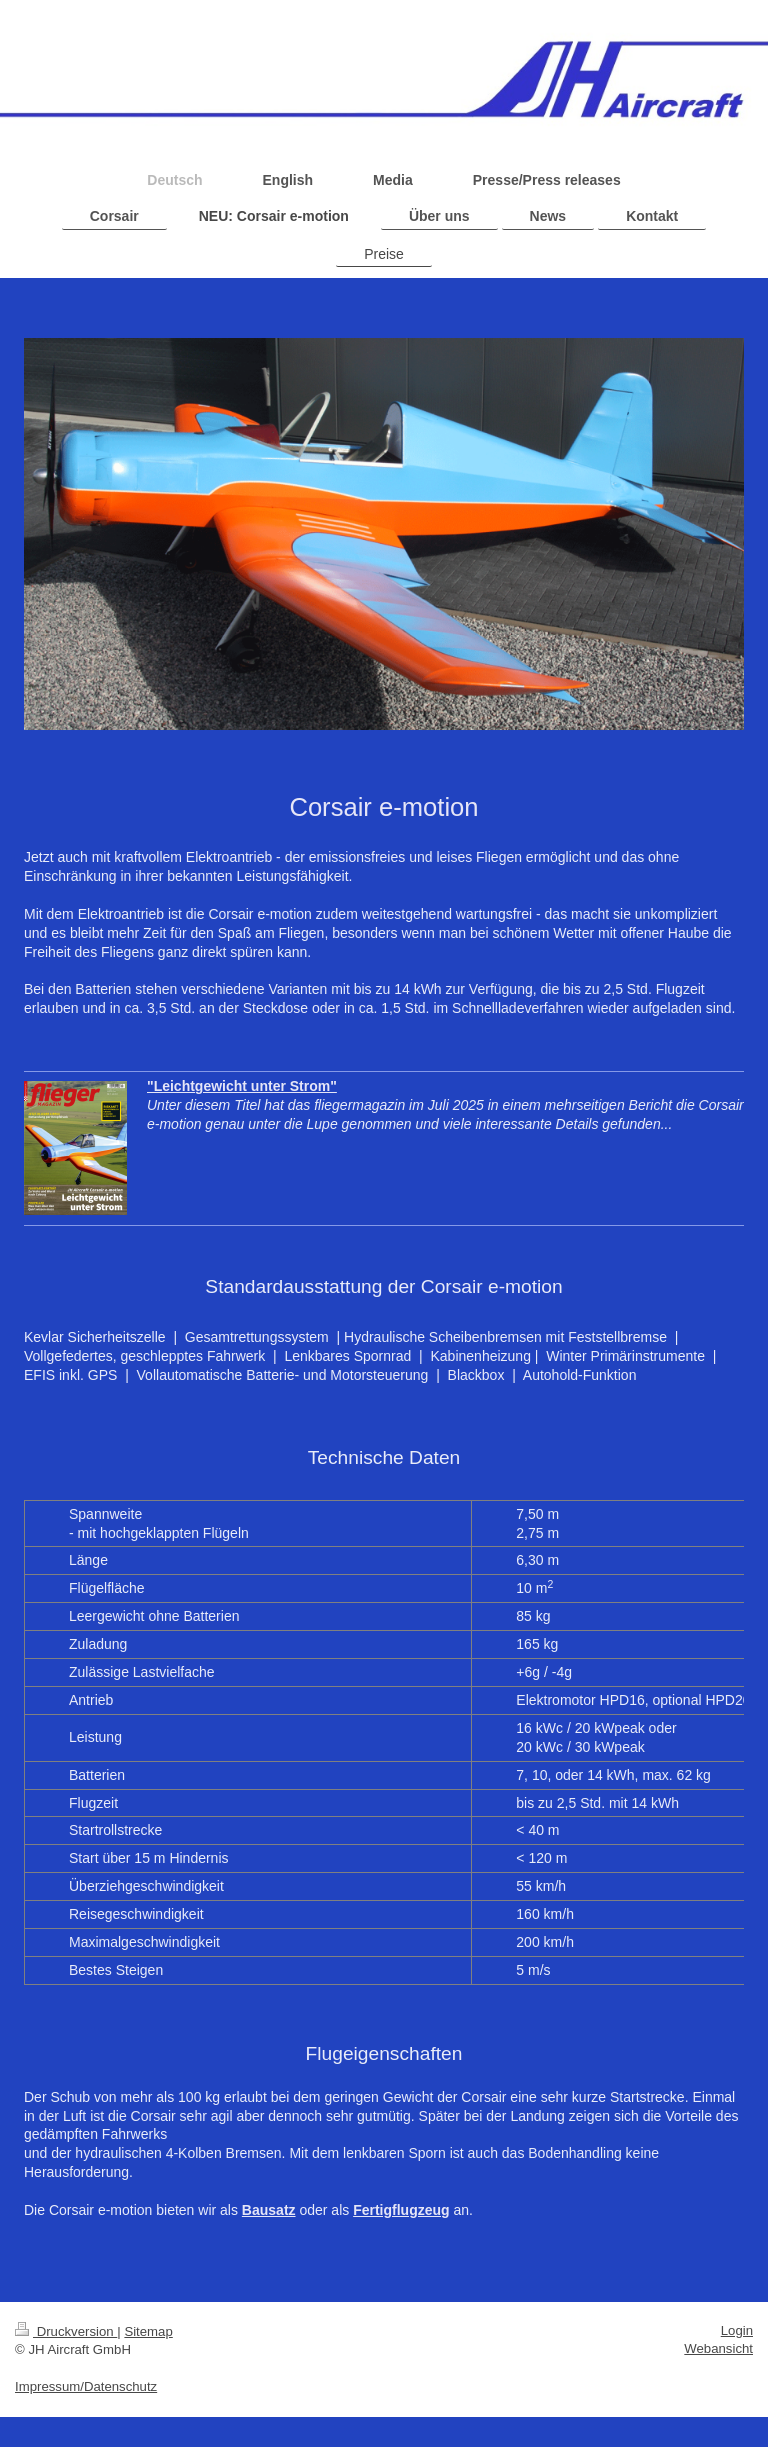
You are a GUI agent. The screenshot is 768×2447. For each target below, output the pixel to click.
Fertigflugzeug (401, 2210)
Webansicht (718, 2348)
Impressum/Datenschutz (86, 2386)
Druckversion (66, 2331)
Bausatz (269, 2210)
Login (737, 2330)
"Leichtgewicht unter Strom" (242, 1086)
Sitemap (148, 2331)
